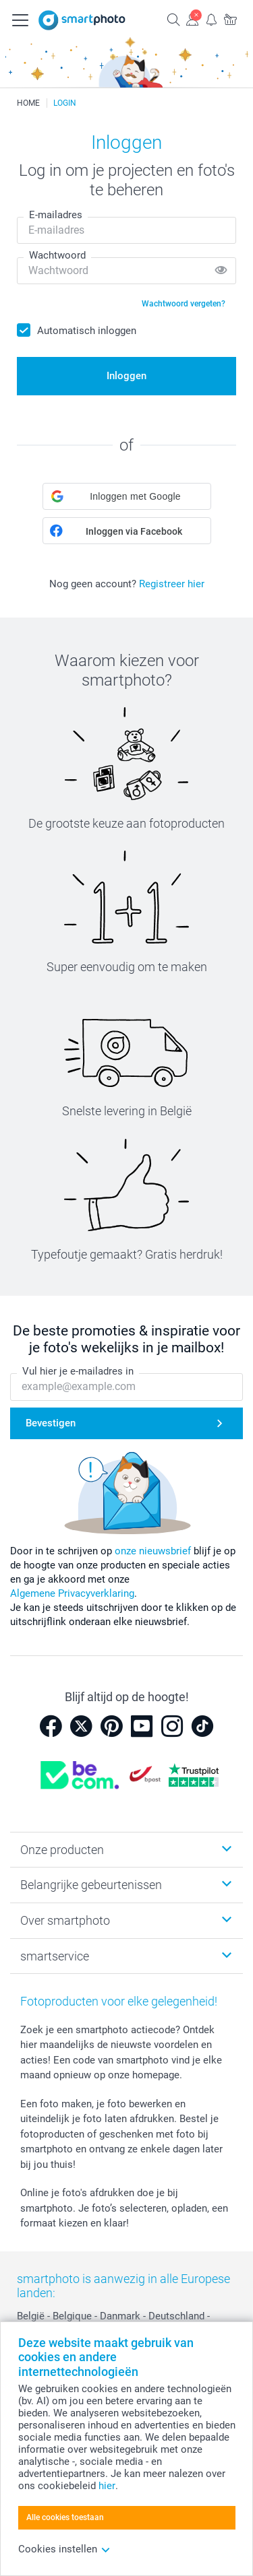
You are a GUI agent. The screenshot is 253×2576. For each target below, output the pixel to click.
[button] (127, 496)
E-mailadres (55, 215)
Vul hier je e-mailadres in (78, 1371)
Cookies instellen (64, 2549)
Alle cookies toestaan (65, 2517)
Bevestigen (51, 1423)
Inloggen (126, 376)
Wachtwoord (57, 255)
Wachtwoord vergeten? (183, 303)
